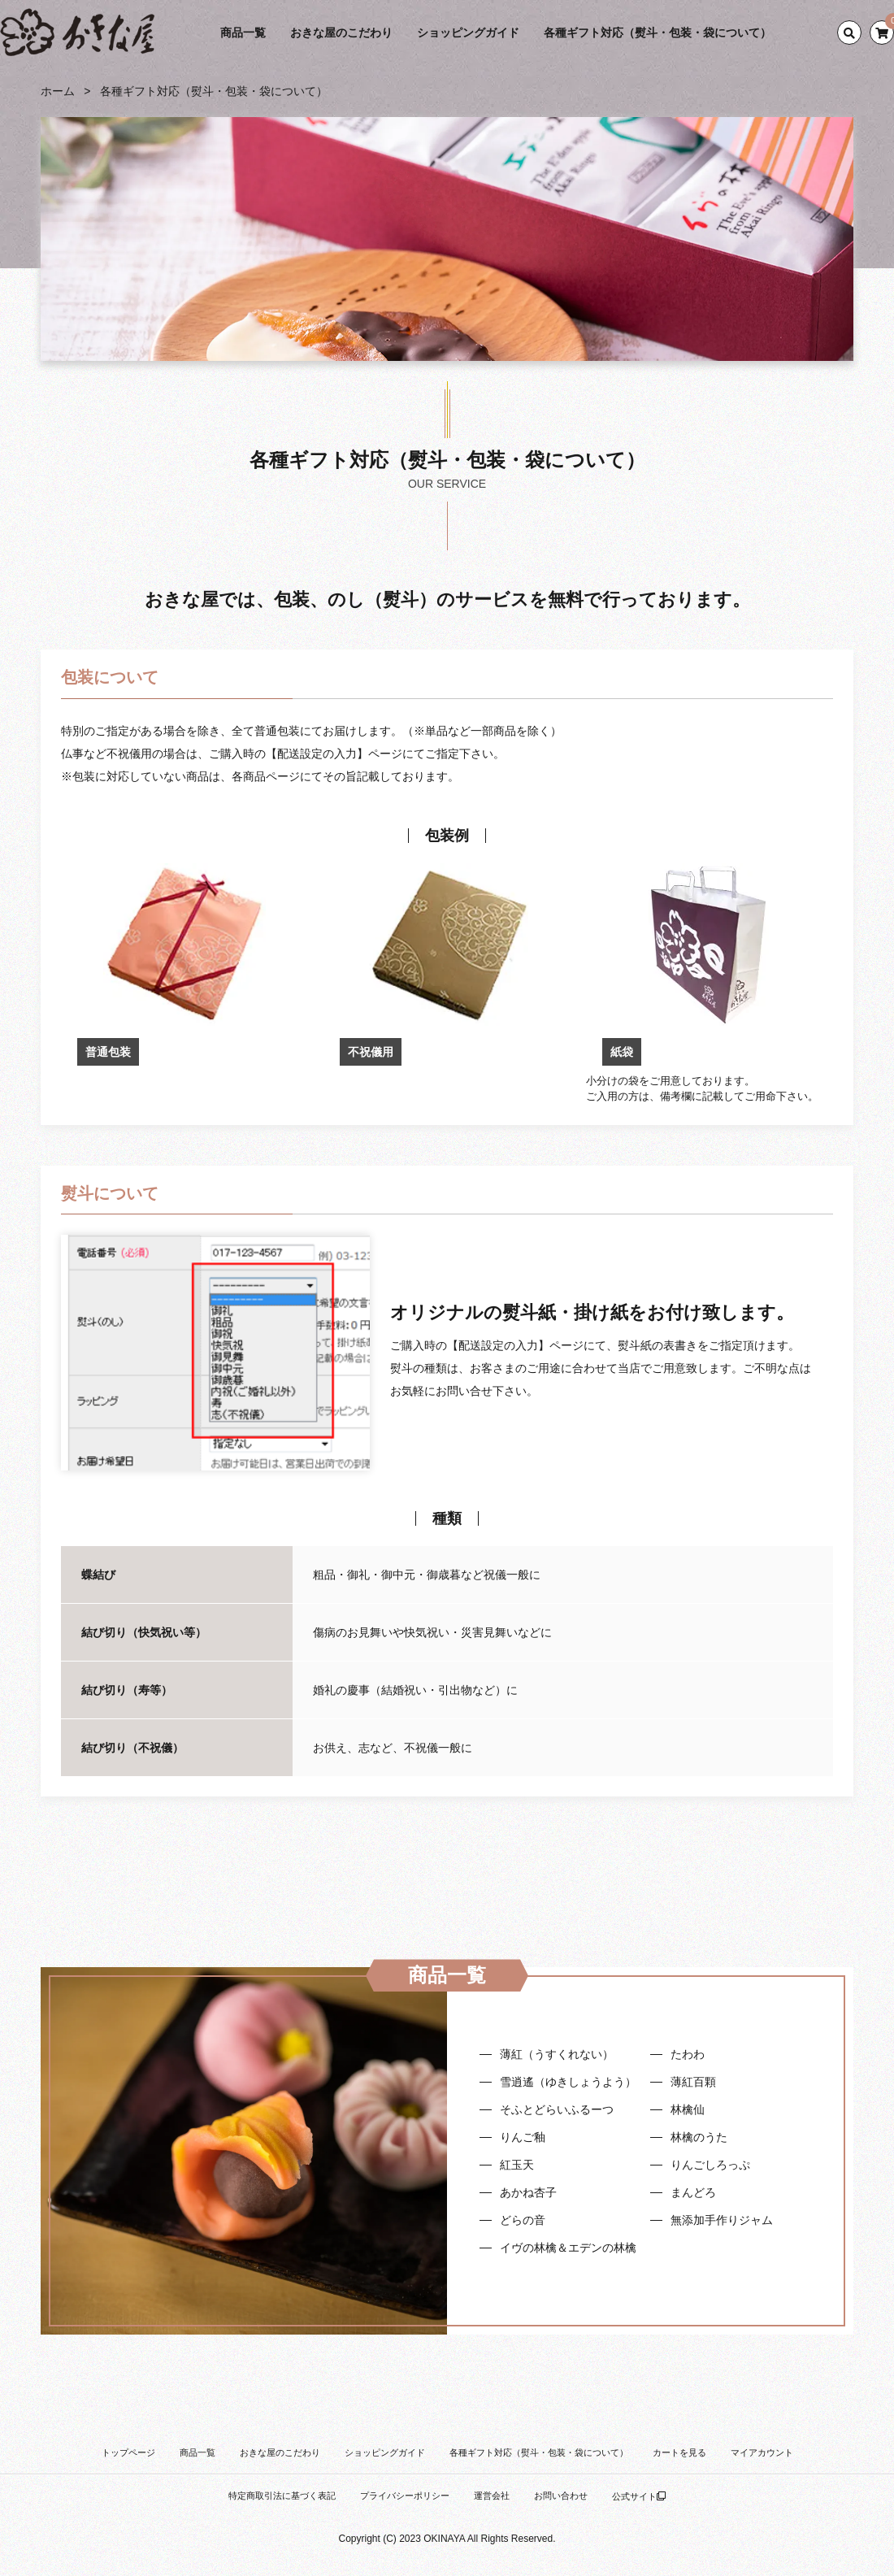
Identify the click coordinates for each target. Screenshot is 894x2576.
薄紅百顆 (693, 2081)
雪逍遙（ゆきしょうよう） (568, 2081)
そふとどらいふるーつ (557, 2109)
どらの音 (522, 2219)
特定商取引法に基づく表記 (282, 2495)
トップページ (128, 2452)
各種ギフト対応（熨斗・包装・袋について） (657, 32)
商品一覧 (243, 32)
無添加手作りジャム (721, 2219)
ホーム (58, 91)
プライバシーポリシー (404, 2495)
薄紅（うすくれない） (557, 2054)
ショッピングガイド (468, 32)
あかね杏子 (528, 2192)
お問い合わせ (561, 2495)
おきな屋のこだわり (341, 32)
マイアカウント (762, 2452)
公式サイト (639, 2496)
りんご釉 (522, 2137)
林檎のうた (698, 2137)
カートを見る (679, 2452)
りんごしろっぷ (710, 2164)
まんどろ (693, 2192)
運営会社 (492, 2495)
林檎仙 (687, 2109)
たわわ (687, 2054)
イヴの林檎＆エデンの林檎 (568, 2247)
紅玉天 (517, 2164)
